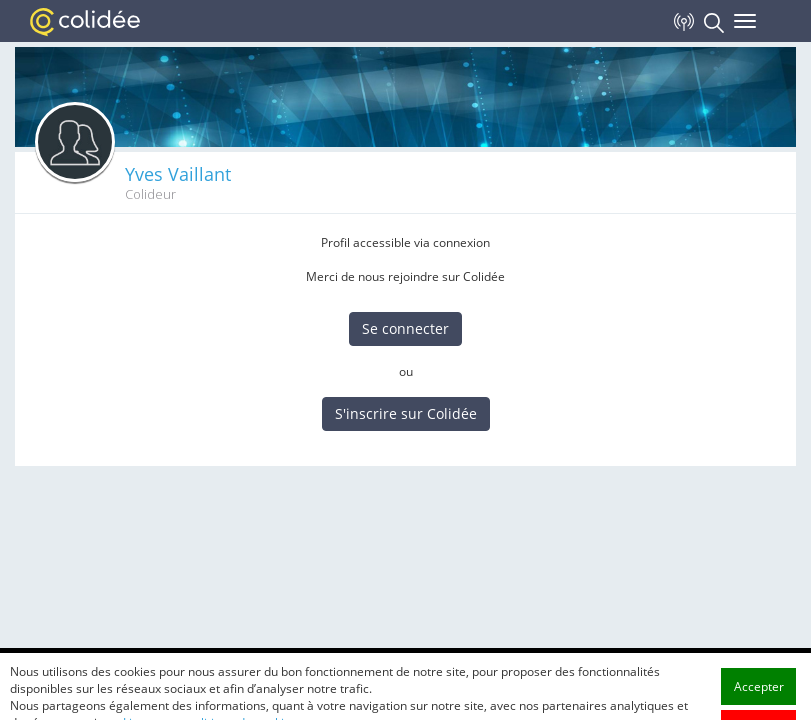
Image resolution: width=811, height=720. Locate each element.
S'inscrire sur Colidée (406, 413)
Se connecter (405, 328)
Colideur (150, 194)
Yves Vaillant (178, 174)
